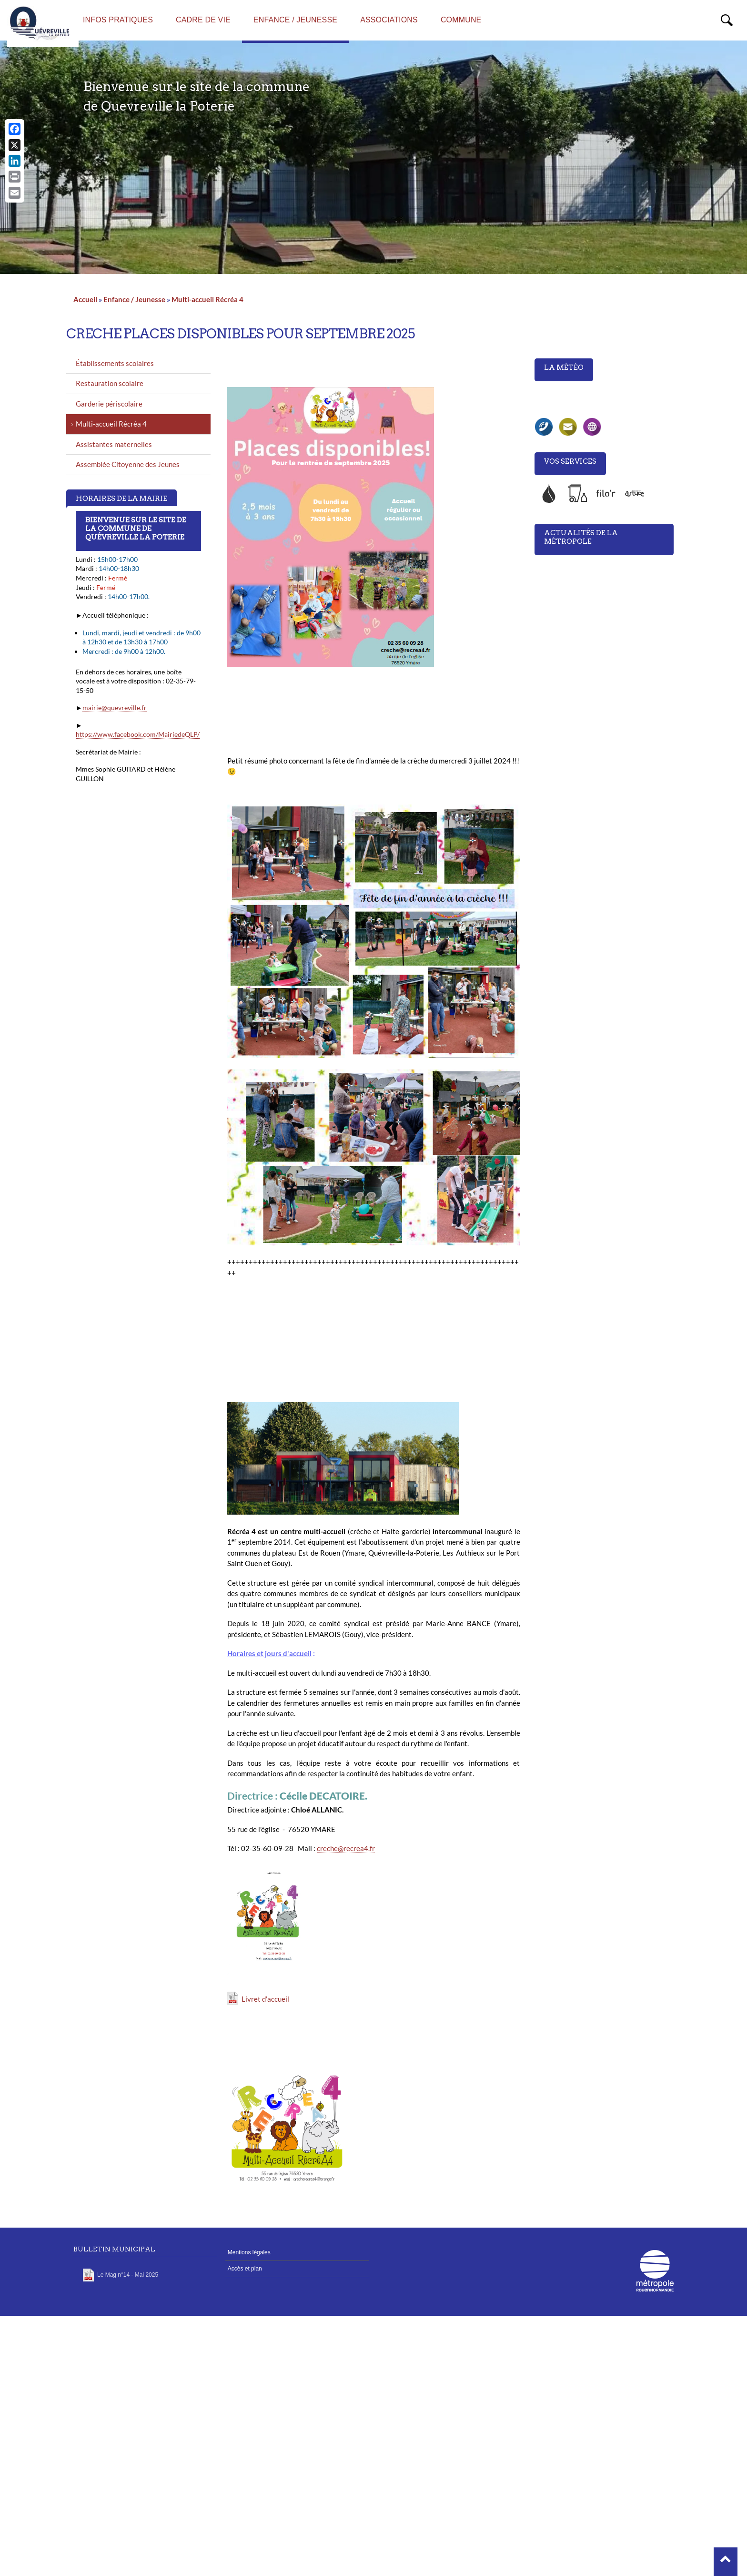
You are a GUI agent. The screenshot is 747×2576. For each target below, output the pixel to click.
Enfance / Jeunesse (134, 299)
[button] (725, 2561)
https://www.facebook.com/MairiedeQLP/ (138, 734)
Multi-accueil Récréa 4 (207, 299)
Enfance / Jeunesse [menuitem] (295, 20)
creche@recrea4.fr (346, 1848)
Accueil (85, 299)
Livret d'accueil (265, 1999)
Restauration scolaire (109, 383)
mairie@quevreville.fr (114, 707)
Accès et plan (245, 2268)
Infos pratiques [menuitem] (118, 20)
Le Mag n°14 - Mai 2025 (127, 2274)
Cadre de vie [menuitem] (203, 20)
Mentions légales (249, 2252)
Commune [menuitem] (461, 20)
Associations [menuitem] (389, 20)
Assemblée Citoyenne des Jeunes (128, 464)
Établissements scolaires (115, 363)
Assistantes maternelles (114, 444)
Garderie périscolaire (109, 403)
